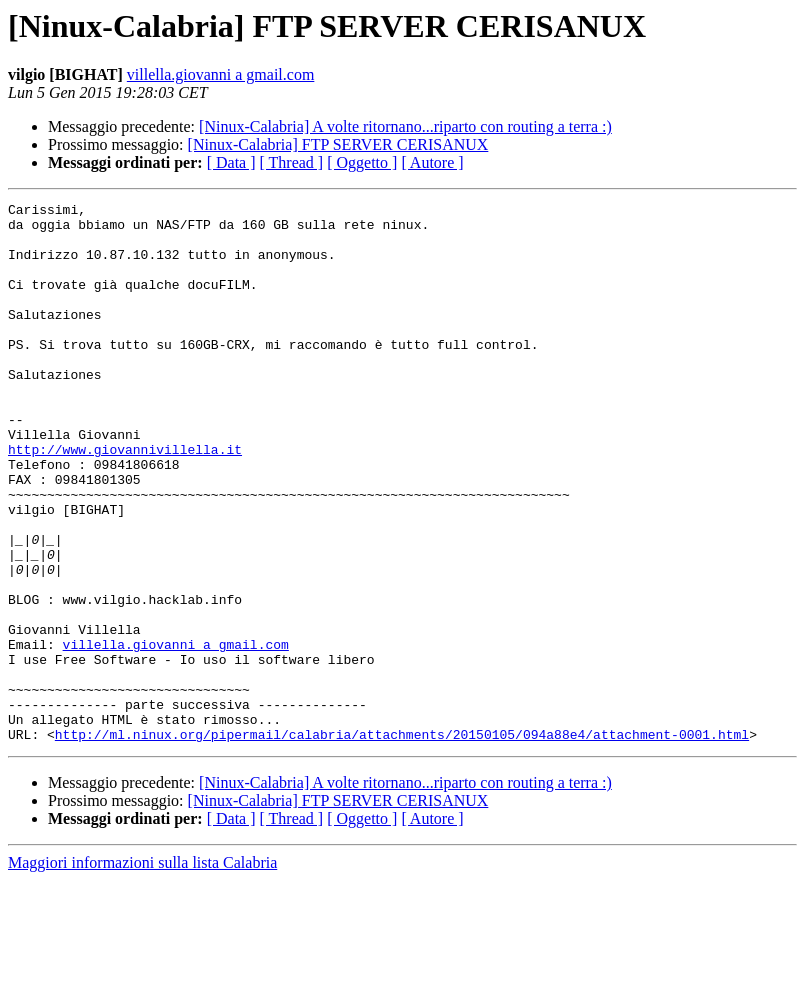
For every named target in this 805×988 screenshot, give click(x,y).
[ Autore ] (432, 162)
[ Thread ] (292, 162)
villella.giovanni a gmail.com (221, 74)
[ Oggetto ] (362, 162)
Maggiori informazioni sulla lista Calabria (142, 970)
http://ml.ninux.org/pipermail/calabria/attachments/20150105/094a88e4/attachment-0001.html (402, 842)
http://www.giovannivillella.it (125, 500)
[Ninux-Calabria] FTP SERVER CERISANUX (338, 144)
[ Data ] (231, 162)
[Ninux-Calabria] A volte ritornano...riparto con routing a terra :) (405, 126)
